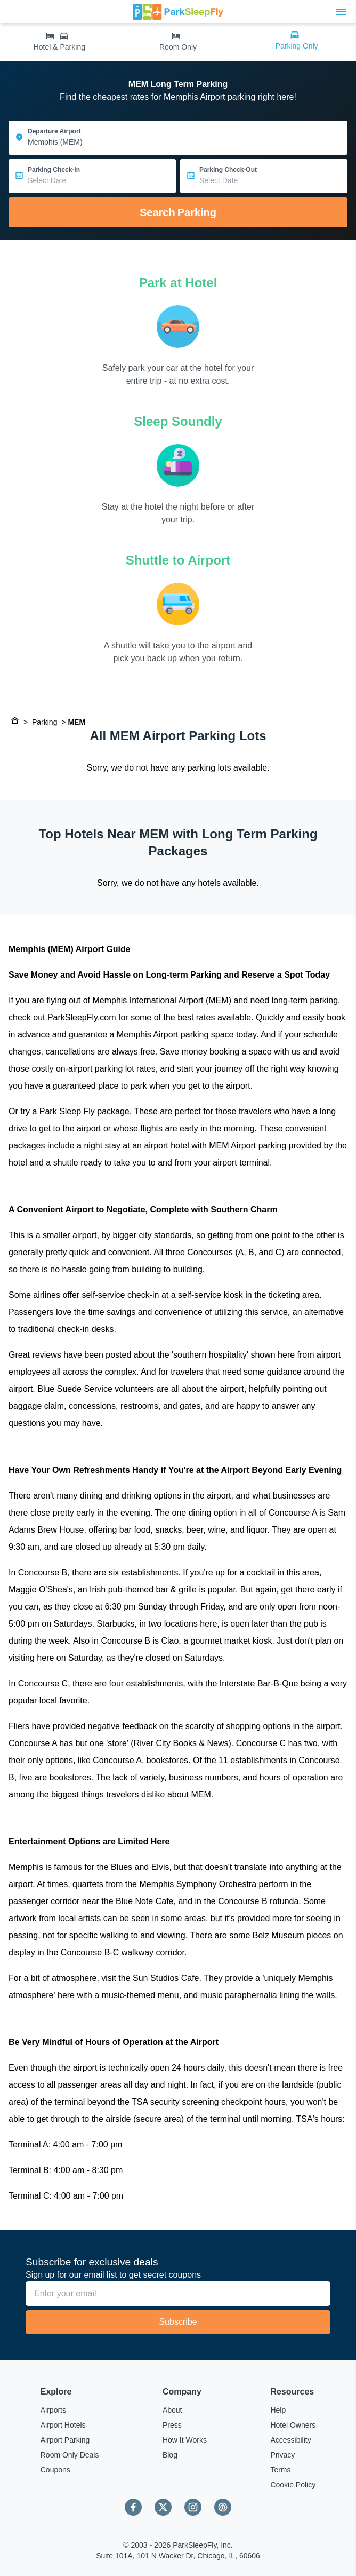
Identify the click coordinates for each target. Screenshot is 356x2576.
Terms (280, 2470)
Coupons (55, 2470)
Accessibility (290, 2440)
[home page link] (178, 12)
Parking (44, 722)
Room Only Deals (70, 2455)
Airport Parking (65, 2440)
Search (178, 212)
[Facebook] (133, 2507)
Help (278, 2410)
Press (172, 2425)
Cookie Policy (292, 2484)
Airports (53, 2410)
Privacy (282, 2455)
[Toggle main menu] (341, 11)
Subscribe (178, 2321)
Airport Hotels (63, 2425)
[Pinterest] (223, 2507)
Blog (170, 2455)
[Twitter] (163, 2507)
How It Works (185, 2440)
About (172, 2410)
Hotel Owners (292, 2425)
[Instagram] (193, 2507)
